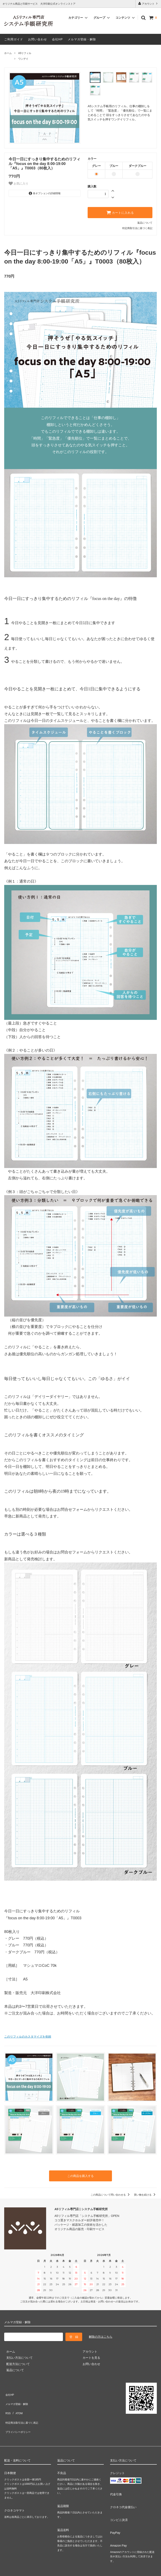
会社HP (57, 39)
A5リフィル (24, 53)
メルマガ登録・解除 (82, 39)
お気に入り (18, 183)
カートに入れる (120, 212)
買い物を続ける (145, 2193)
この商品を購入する (80, 2175)
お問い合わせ (37, 39)
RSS (7, 2404)
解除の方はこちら (100, 2335)
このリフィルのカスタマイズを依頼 (27, 2036)
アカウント (148, 3)
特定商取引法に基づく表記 (137, 228)
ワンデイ (23, 58)
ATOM (17, 2404)
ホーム (8, 53)
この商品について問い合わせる (111, 2193)
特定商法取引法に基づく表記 (23, 2410)
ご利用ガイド (13, 39)
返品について (144, 222)
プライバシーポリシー (19, 2416)
